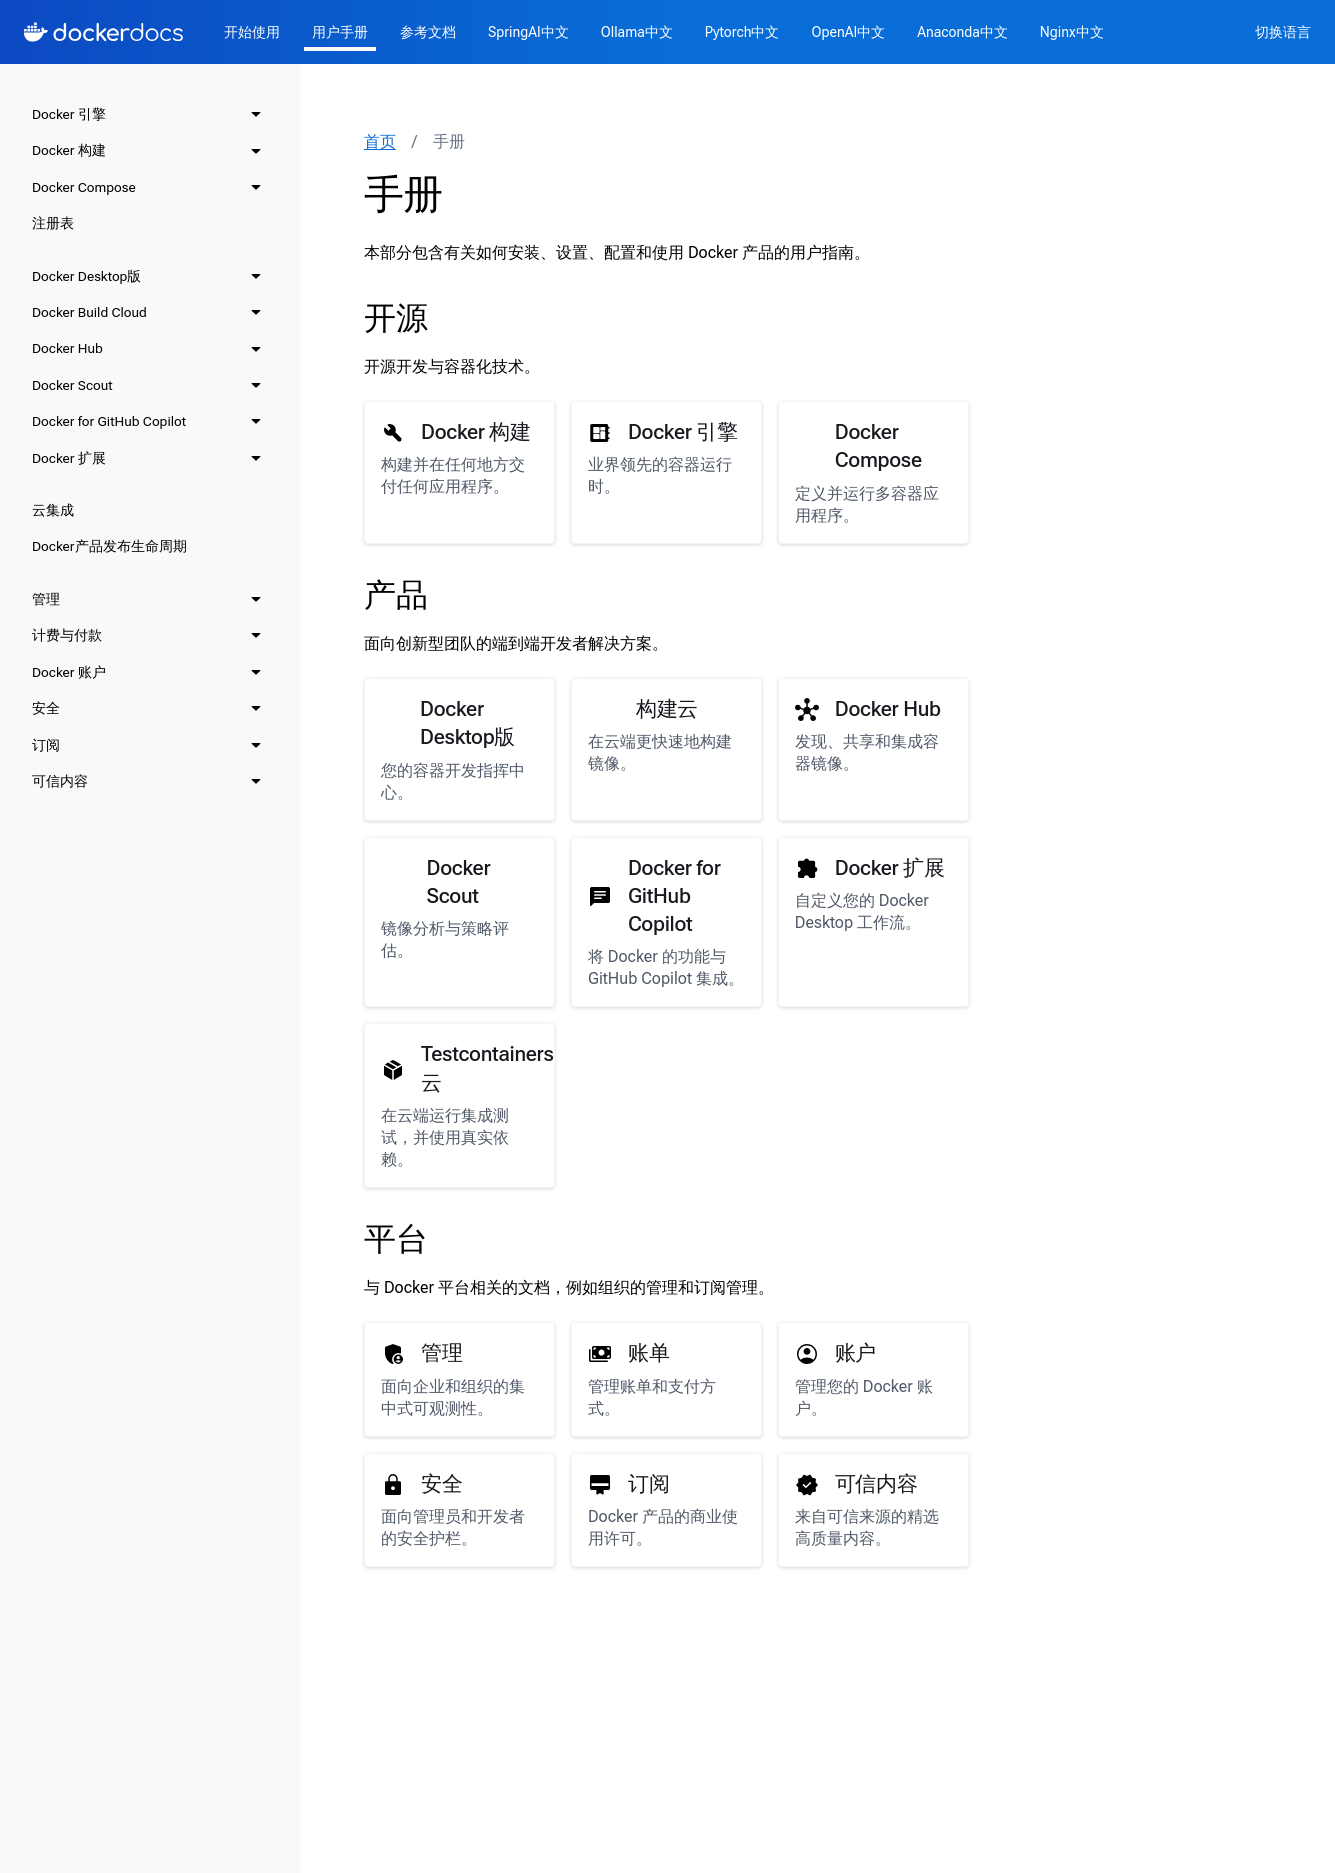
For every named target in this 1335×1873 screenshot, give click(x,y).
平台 (396, 1239)
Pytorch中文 (742, 32)
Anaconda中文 (962, 32)
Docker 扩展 (69, 458)
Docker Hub (67, 348)
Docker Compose (84, 187)
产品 (396, 595)
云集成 (53, 510)
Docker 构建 (69, 150)
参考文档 (428, 32)
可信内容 (60, 781)
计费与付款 (67, 635)
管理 (46, 599)
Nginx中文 (1072, 32)
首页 (380, 141)
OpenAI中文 (848, 32)
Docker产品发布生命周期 (109, 546)
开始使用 (252, 32)
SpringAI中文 (528, 32)
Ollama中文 (637, 32)
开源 (396, 318)
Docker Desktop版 (86, 276)
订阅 (46, 745)
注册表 (53, 223)
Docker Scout (72, 385)
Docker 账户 (69, 672)
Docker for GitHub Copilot (109, 421)
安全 (46, 708)
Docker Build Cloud (89, 312)
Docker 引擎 (69, 114)
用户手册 (340, 32)
